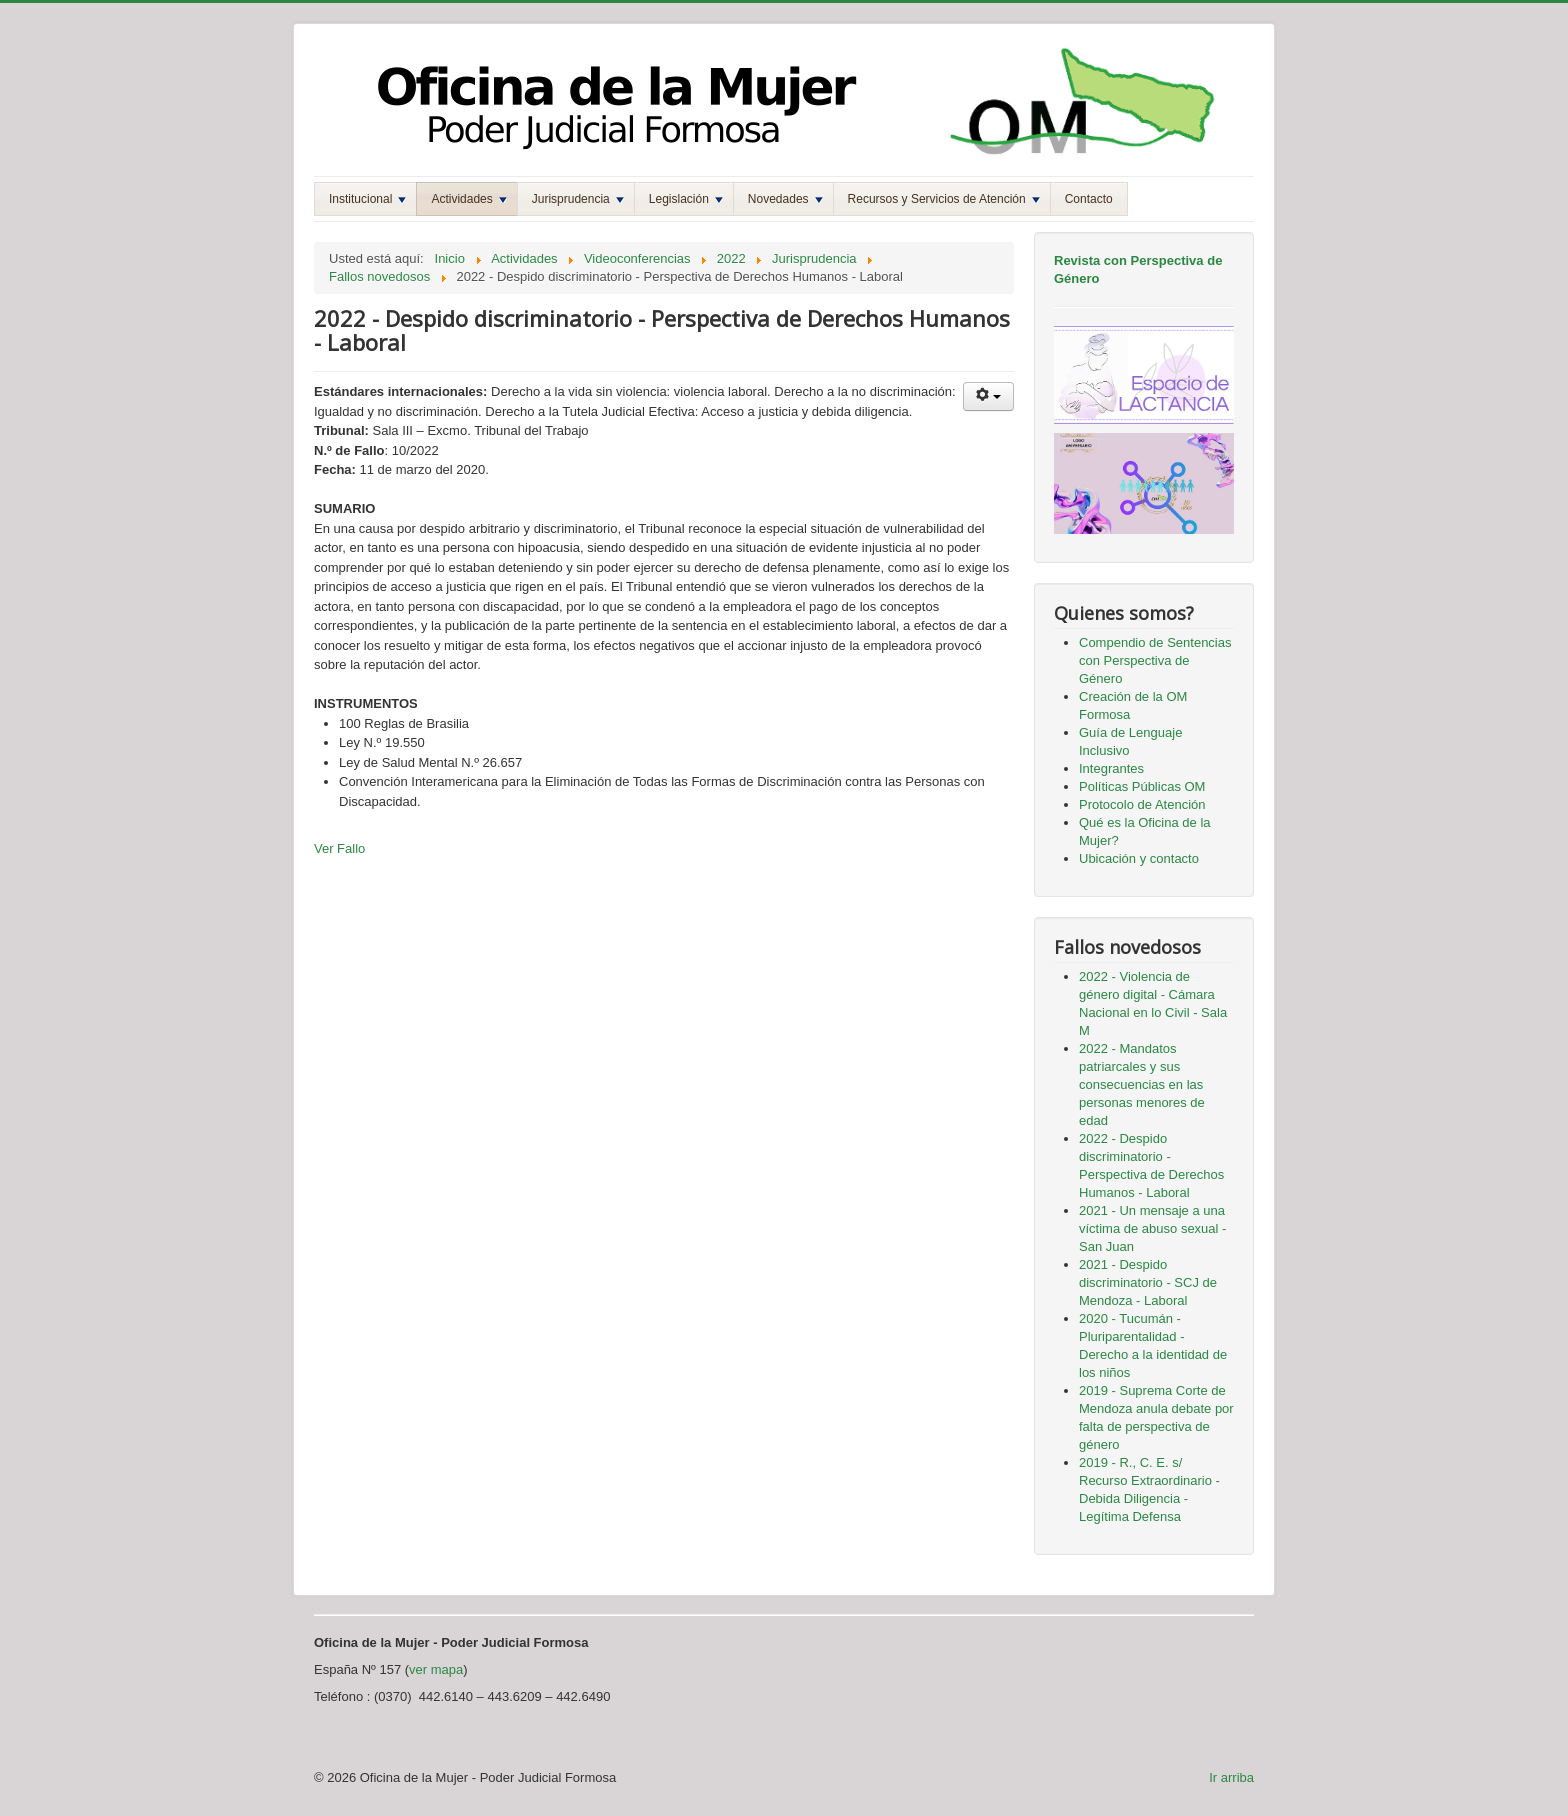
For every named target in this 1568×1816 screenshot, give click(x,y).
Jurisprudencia (578, 199)
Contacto (1089, 199)
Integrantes (1111, 768)
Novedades (785, 199)
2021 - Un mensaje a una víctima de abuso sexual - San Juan (1152, 1228)
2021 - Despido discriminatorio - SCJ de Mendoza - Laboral (1148, 1282)
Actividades (468, 199)
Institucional (367, 199)
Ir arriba (1231, 1777)
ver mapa (436, 1669)
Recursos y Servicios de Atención (944, 199)
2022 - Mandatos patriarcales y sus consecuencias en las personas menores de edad (1142, 1084)
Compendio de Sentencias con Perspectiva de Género (1155, 660)
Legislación (686, 199)
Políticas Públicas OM (1142, 786)
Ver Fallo (339, 848)
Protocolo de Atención (1142, 804)
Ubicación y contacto (1139, 858)
